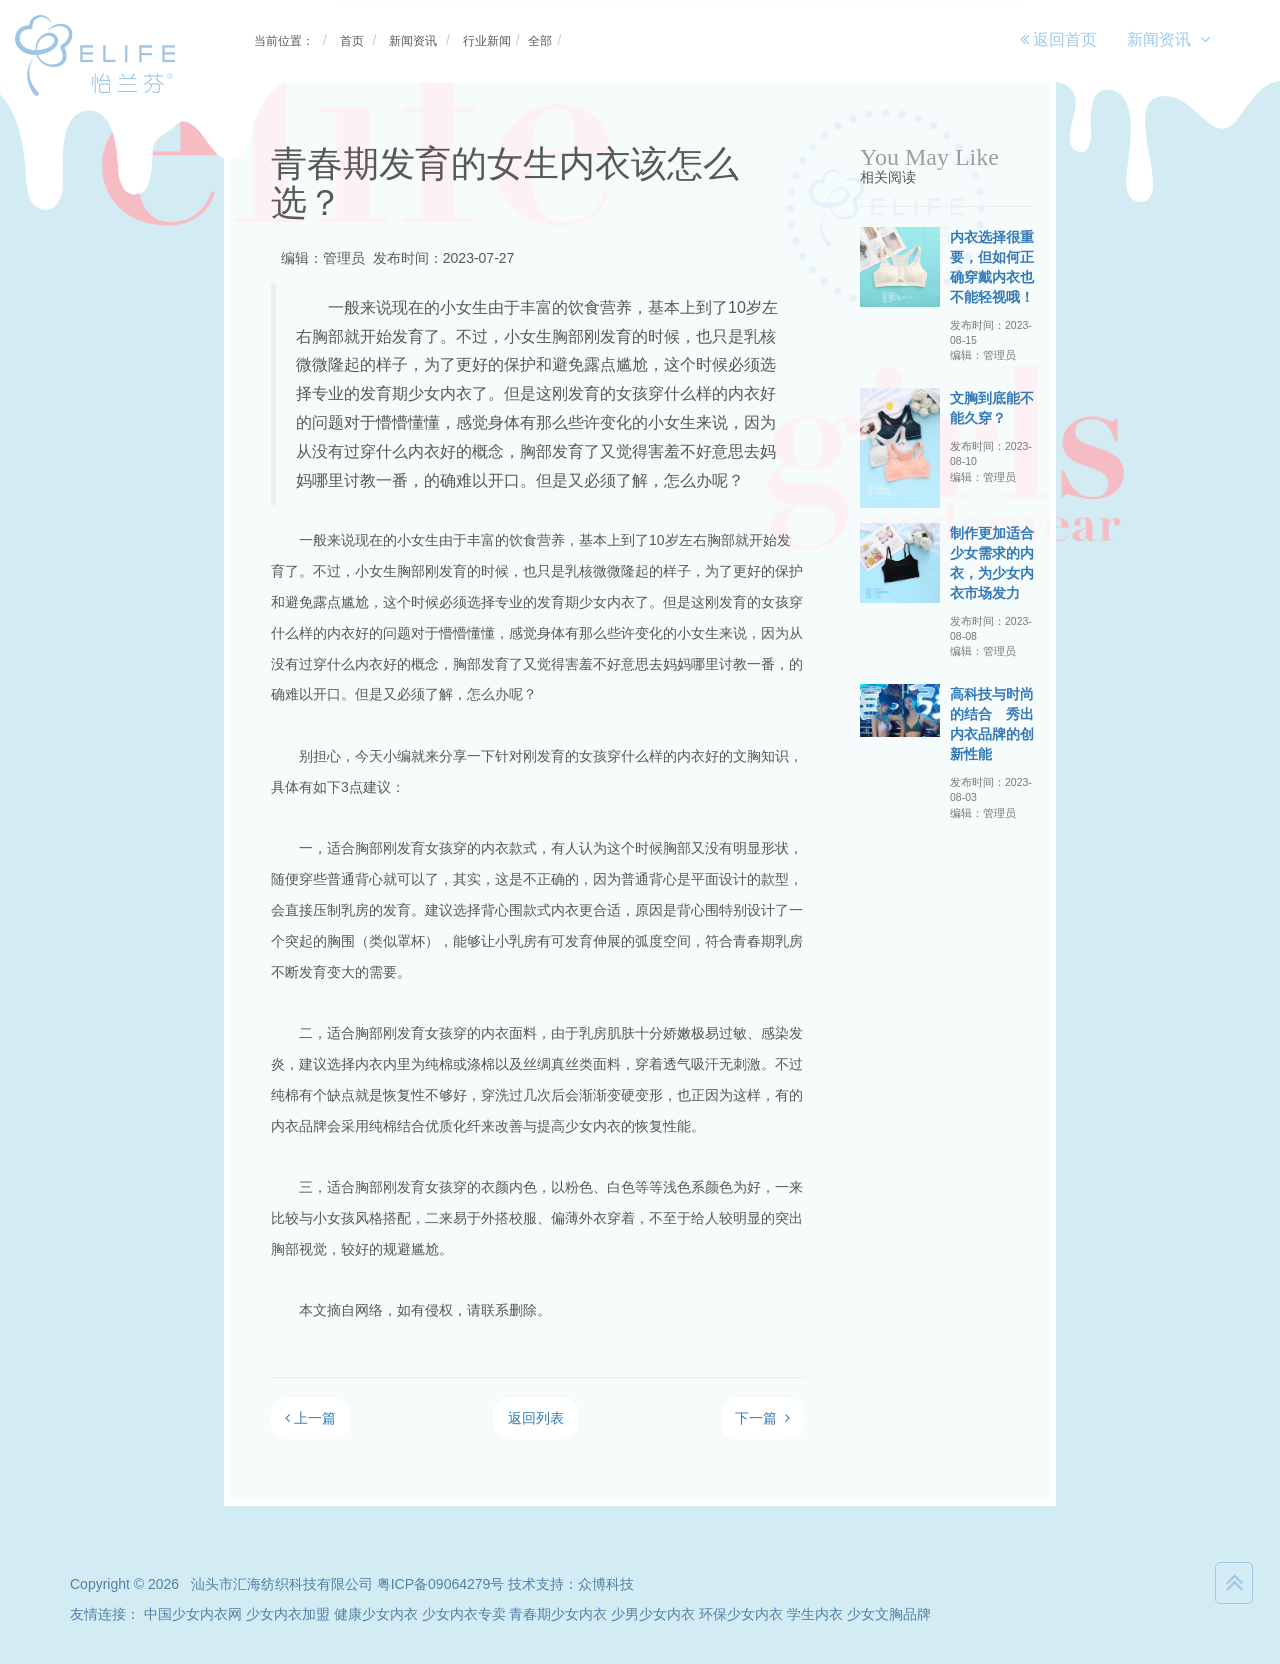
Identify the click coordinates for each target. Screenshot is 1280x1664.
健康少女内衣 (376, 1614)
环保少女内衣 (741, 1614)
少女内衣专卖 (464, 1614)
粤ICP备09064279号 (441, 1584)
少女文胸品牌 (889, 1614)
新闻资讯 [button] (1168, 39)
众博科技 (606, 1584)
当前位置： (284, 41)
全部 (540, 41)
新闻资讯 (413, 41)
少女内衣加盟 (288, 1614)
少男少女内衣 (653, 1614)
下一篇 (762, 1418)
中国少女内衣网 (193, 1614)
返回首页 (1058, 39)
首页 (352, 41)
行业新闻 (487, 41)
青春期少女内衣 (558, 1614)
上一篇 (310, 1418)
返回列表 (536, 1418)
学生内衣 (815, 1614)
